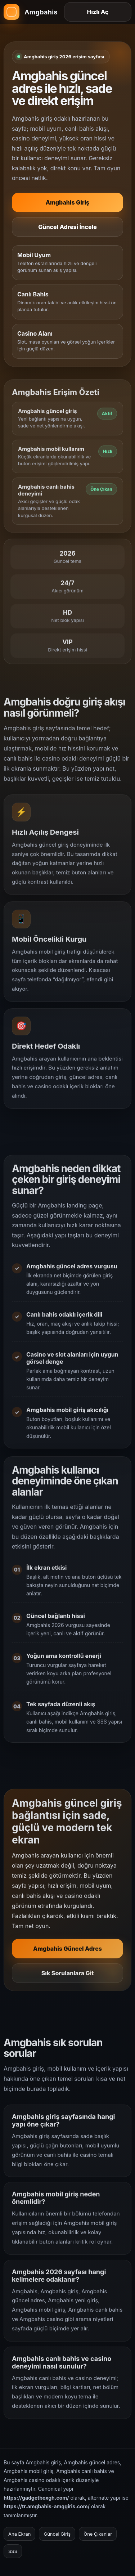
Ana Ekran (19, 2534)
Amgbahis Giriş (68, 202)
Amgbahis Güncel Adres (67, 1951)
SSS (12, 2551)
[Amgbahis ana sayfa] (31, 12)
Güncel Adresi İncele (67, 226)
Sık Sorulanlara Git (67, 1976)
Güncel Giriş (57, 2534)
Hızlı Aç (98, 11)
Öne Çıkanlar (98, 2534)
